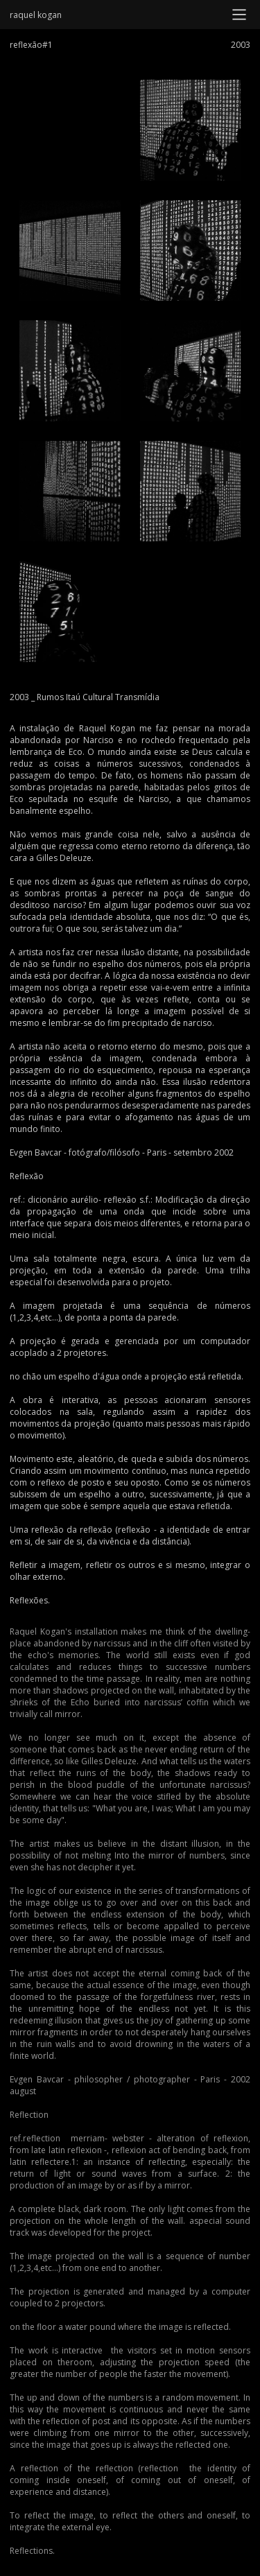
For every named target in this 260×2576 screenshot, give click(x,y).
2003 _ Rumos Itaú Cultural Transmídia (84, 697)
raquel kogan (36, 15)
